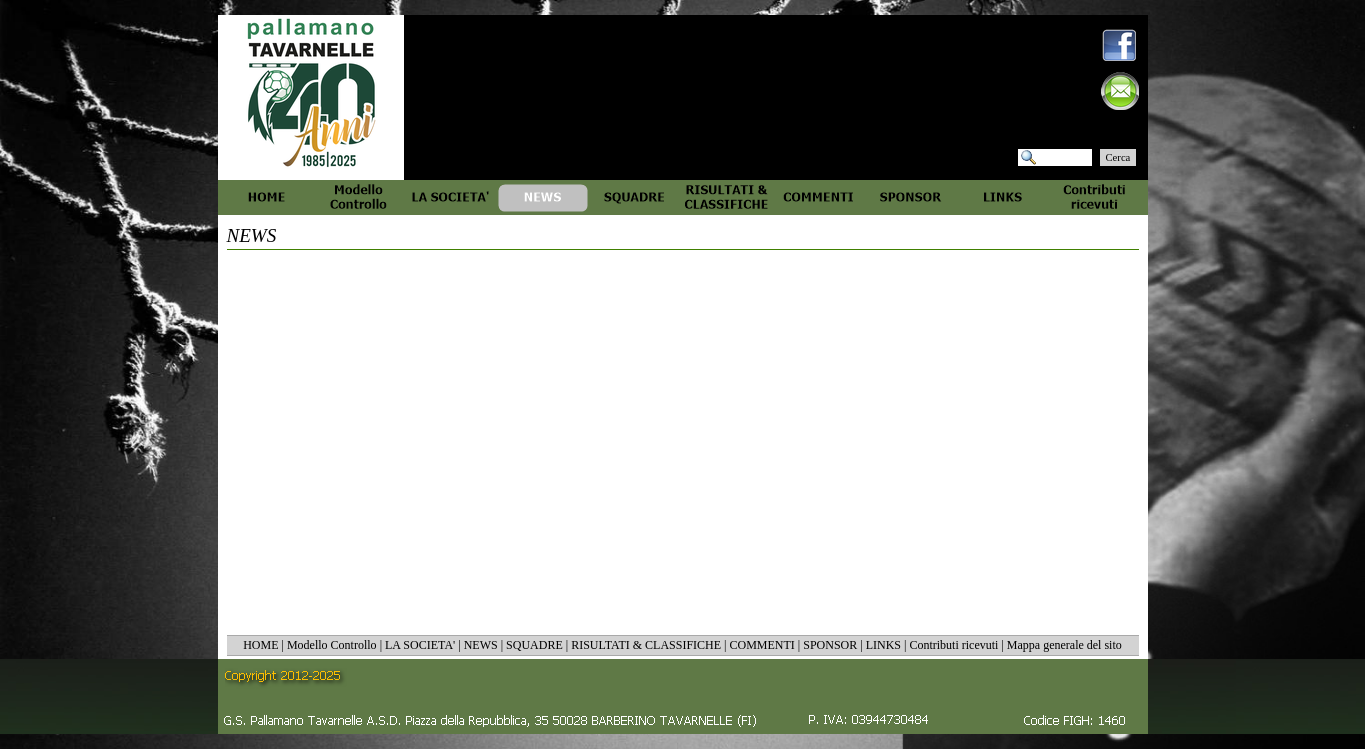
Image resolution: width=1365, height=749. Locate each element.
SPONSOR (830, 645)
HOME (260, 645)
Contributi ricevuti (953, 645)
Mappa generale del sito (1064, 645)
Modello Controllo (332, 645)
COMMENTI (761, 645)
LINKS (883, 645)
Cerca (1118, 157)
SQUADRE (534, 645)
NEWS (481, 645)
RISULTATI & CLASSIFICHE (646, 645)
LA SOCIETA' (420, 645)
